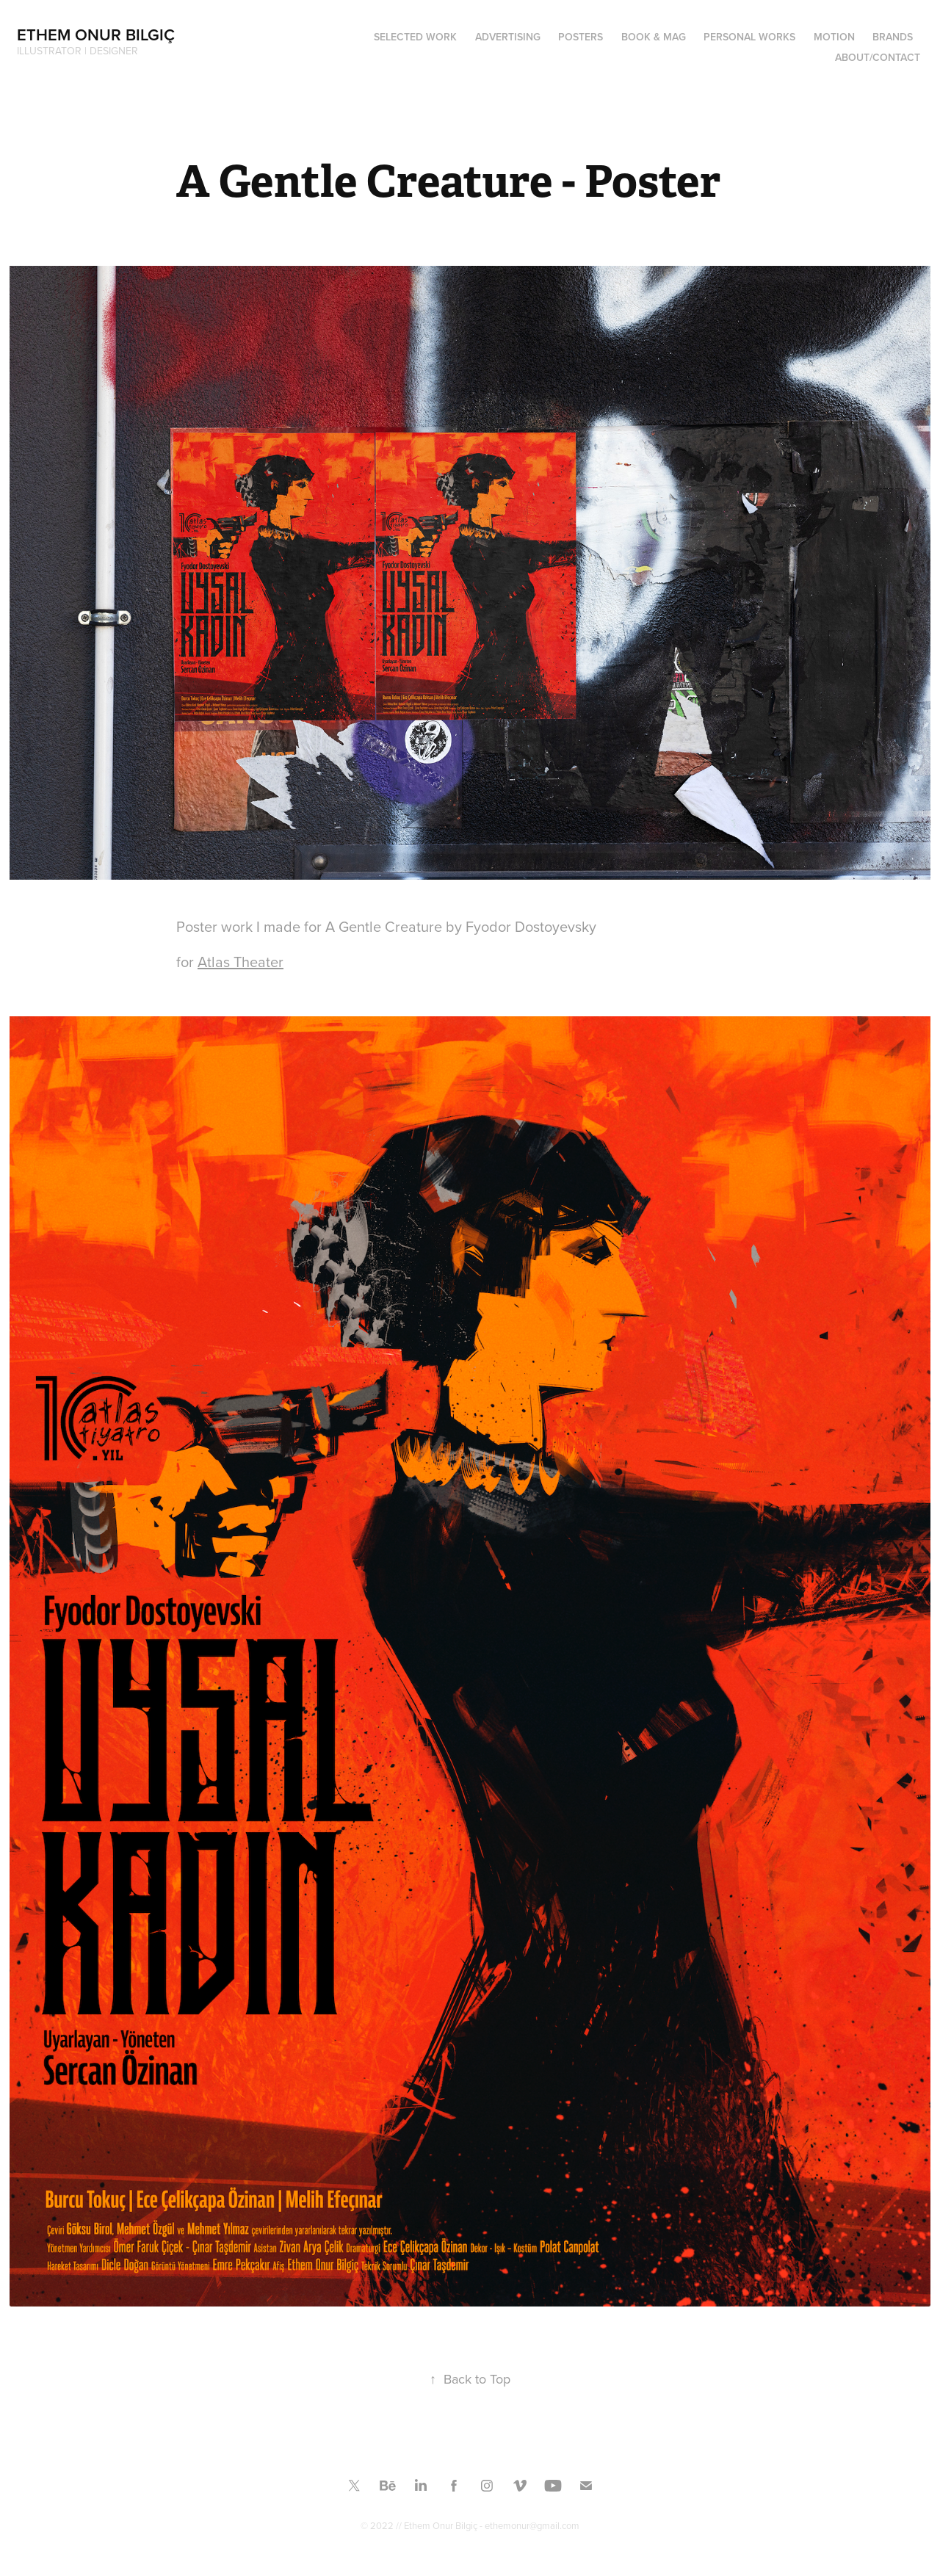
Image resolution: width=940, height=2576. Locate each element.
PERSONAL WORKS (749, 36)
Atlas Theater (240, 961)
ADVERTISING (507, 36)
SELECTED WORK (415, 36)
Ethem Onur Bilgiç (96, 34)
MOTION (834, 36)
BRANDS (892, 36)
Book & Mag (653, 36)
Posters (580, 36)
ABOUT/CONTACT (877, 57)
